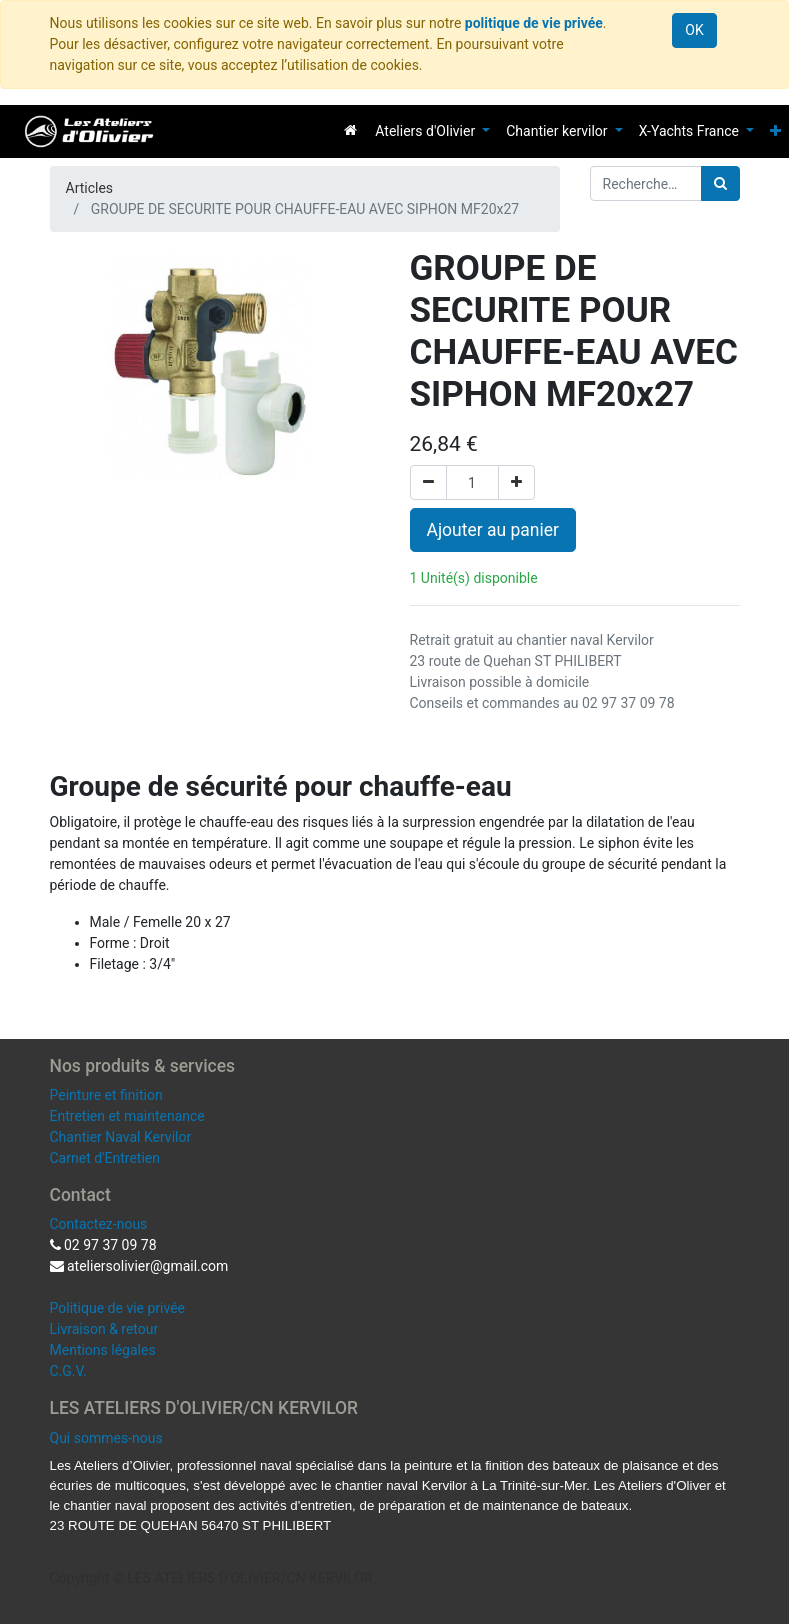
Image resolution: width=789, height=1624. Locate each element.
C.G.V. (68, 1371)
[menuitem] (350, 130)
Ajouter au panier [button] (493, 530)
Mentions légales (103, 1350)
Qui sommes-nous (106, 1438)
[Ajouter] (516, 482)
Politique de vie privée (118, 1308)
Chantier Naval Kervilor (121, 1137)
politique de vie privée (534, 23)
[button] (775, 131)
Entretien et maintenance (127, 1116)
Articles (90, 188)
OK (694, 30)
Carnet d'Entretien (105, 1158)
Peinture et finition (106, 1095)
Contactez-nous (99, 1224)
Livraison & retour (104, 1329)
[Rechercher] (720, 183)
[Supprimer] (428, 482)
